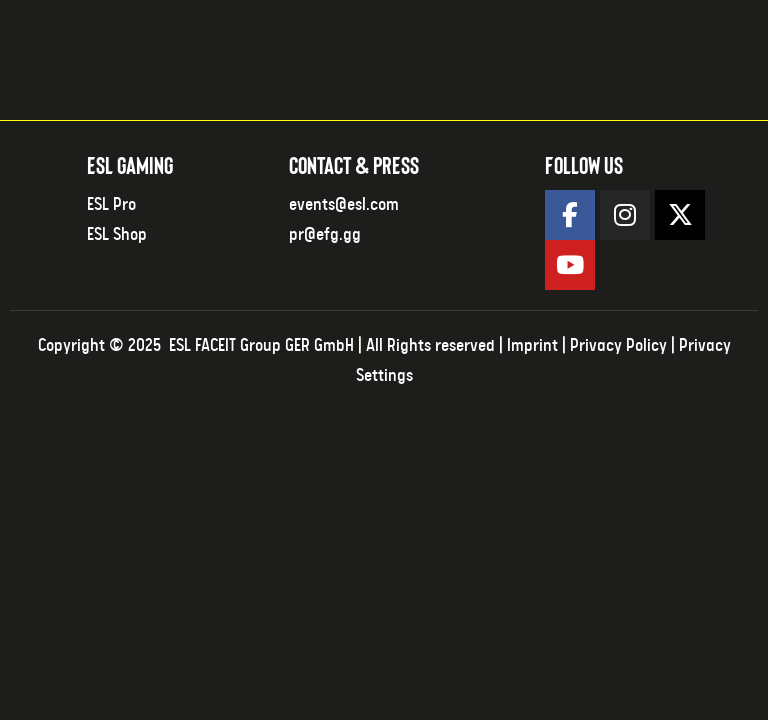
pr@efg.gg (325, 235)
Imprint (532, 346)
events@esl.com (344, 205)
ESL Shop (117, 235)
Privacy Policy (618, 346)
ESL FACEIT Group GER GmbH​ (261, 346)
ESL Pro (111, 205)
